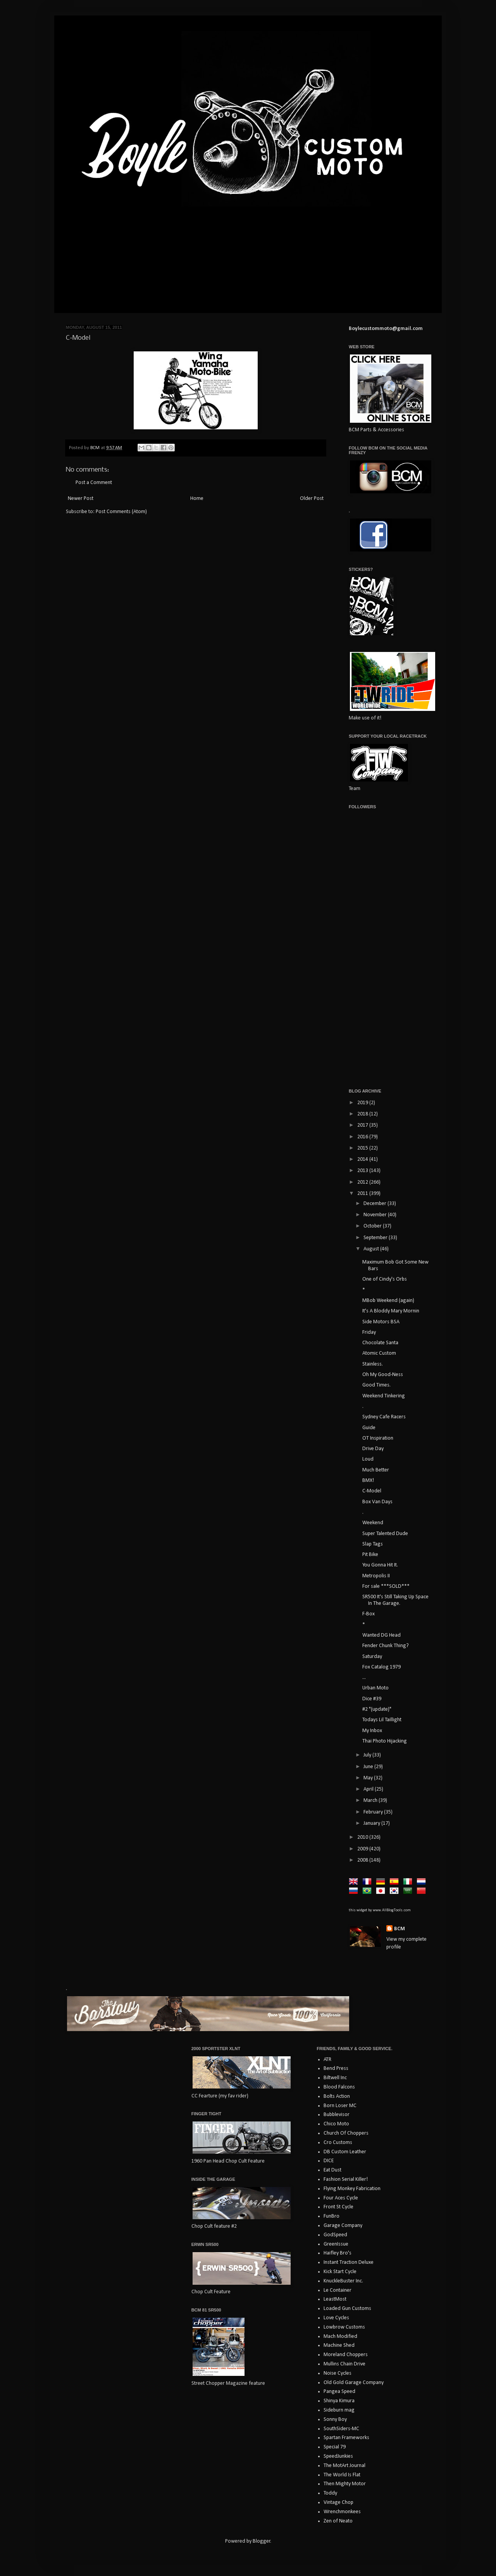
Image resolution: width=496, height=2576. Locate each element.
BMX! (368, 1480)
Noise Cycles (337, 2373)
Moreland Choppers (346, 2355)
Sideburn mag (339, 2410)
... (364, 1677)
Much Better (375, 1470)
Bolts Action (337, 2096)
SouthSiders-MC (341, 2429)
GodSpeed (335, 2235)
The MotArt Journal (344, 2466)
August (371, 1249)
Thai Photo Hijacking (384, 1741)
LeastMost (335, 2299)
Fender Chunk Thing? (385, 1646)
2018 (363, 1114)
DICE (329, 2161)
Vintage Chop (338, 2502)
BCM (399, 1929)
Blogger (261, 2541)
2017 (363, 1125)
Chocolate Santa (380, 1343)
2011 (363, 1193)
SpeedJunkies (338, 2456)
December (375, 1204)
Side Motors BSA (381, 1322)
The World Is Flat (342, 2475)
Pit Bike (370, 1555)
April (369, 1789)
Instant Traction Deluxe (349, 2262)
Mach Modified (340, 2336)
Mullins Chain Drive (344, 2364)
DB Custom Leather (345, 2152)
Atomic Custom (379, 1353)
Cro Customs (338, 2143)
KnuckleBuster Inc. (343, 2281)
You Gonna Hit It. (380, 1565)
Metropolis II (376, 1576)
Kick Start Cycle (340, 2272)
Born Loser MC (340, 2106)
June (368, 1767)
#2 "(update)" (376, 1709)
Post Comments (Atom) (121, 512)
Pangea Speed (339, 2391)
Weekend (372, 1523)
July (367, 1755)
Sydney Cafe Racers (384, 1417)
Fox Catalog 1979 (381, 1667)
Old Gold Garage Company (354, 2383)
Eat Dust (332, 2170)
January (372, 1823)
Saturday (372, 1657)
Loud (368, 1459)
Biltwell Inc (335, 2078)
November (375, 1215)
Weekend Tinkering (383, 1396)
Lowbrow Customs (344, 2327)
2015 (363, 1148)
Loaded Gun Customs (347, 2308)
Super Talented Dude (385, 1534)
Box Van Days (377, 1502)
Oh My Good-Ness (382, 1375)
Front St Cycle (338, 2207)
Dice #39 (371, 1699)
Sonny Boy (335, 2419)
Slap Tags (372, 1544)
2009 (363, 1849)
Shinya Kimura (339, 2401)
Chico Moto (336, 2124)
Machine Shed (339, 2345)
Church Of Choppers (346, 2133)
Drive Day (373, 1449)
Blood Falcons (339, 2087)
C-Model (371, 1491)
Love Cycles (336, 2318)
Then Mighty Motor (345, 2484)
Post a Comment (94, 483)
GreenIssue (336, 2244)
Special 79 (335, 2447)
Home (196, 498)
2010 (363, 1837)
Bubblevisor (337, 2115)
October (373, 1226)
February (373, 1812)
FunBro (331, 2216)
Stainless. (372, 1364)
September (376, 1238)
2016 (363, 1137)
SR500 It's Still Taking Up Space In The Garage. (395, 1600)
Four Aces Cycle (341, 2198)
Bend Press (336, 2068)
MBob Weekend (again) (388, 1301)
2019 (363, 1103)
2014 (363, 1159)
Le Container (337, 2290)
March (371, 1800)
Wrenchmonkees (342, 2512)
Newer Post (80, 498)
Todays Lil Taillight (381, 1720)
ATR (327, 2060)
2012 (363, 1182)
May (368, 1778)
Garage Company (343, 2225)
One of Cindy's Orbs (384, 1279)
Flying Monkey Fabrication (352, 2189)
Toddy (330, 2493)
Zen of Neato (338, 2521)
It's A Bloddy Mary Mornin (390, 1311)
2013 (363, 1171)
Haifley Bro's (337, 2253)
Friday (369, 1332)
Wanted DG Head (381, 1635)
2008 (363, 1860)
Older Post (312, 498)
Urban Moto (375, 1688)
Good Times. (376, 1385)
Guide (368, 1428)
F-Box (368, 1614)
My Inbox (372, 1731)
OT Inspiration (377, 1438)
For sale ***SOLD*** (386, 1586)
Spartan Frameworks (346, 2438)
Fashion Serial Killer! (346, 2179)
